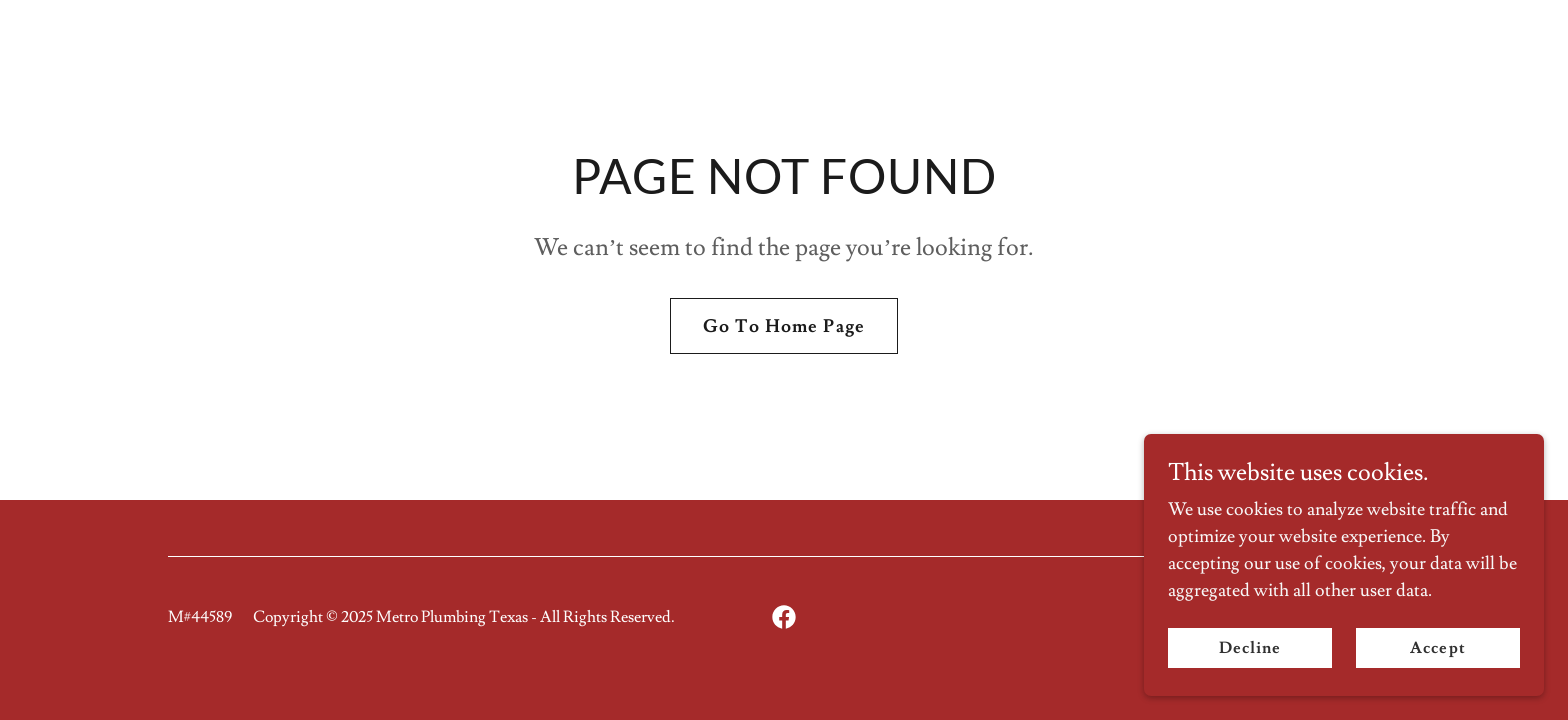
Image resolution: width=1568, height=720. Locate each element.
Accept (1437, 648)
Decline (1250, 648)
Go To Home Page (784, 326)
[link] (784, 617)
